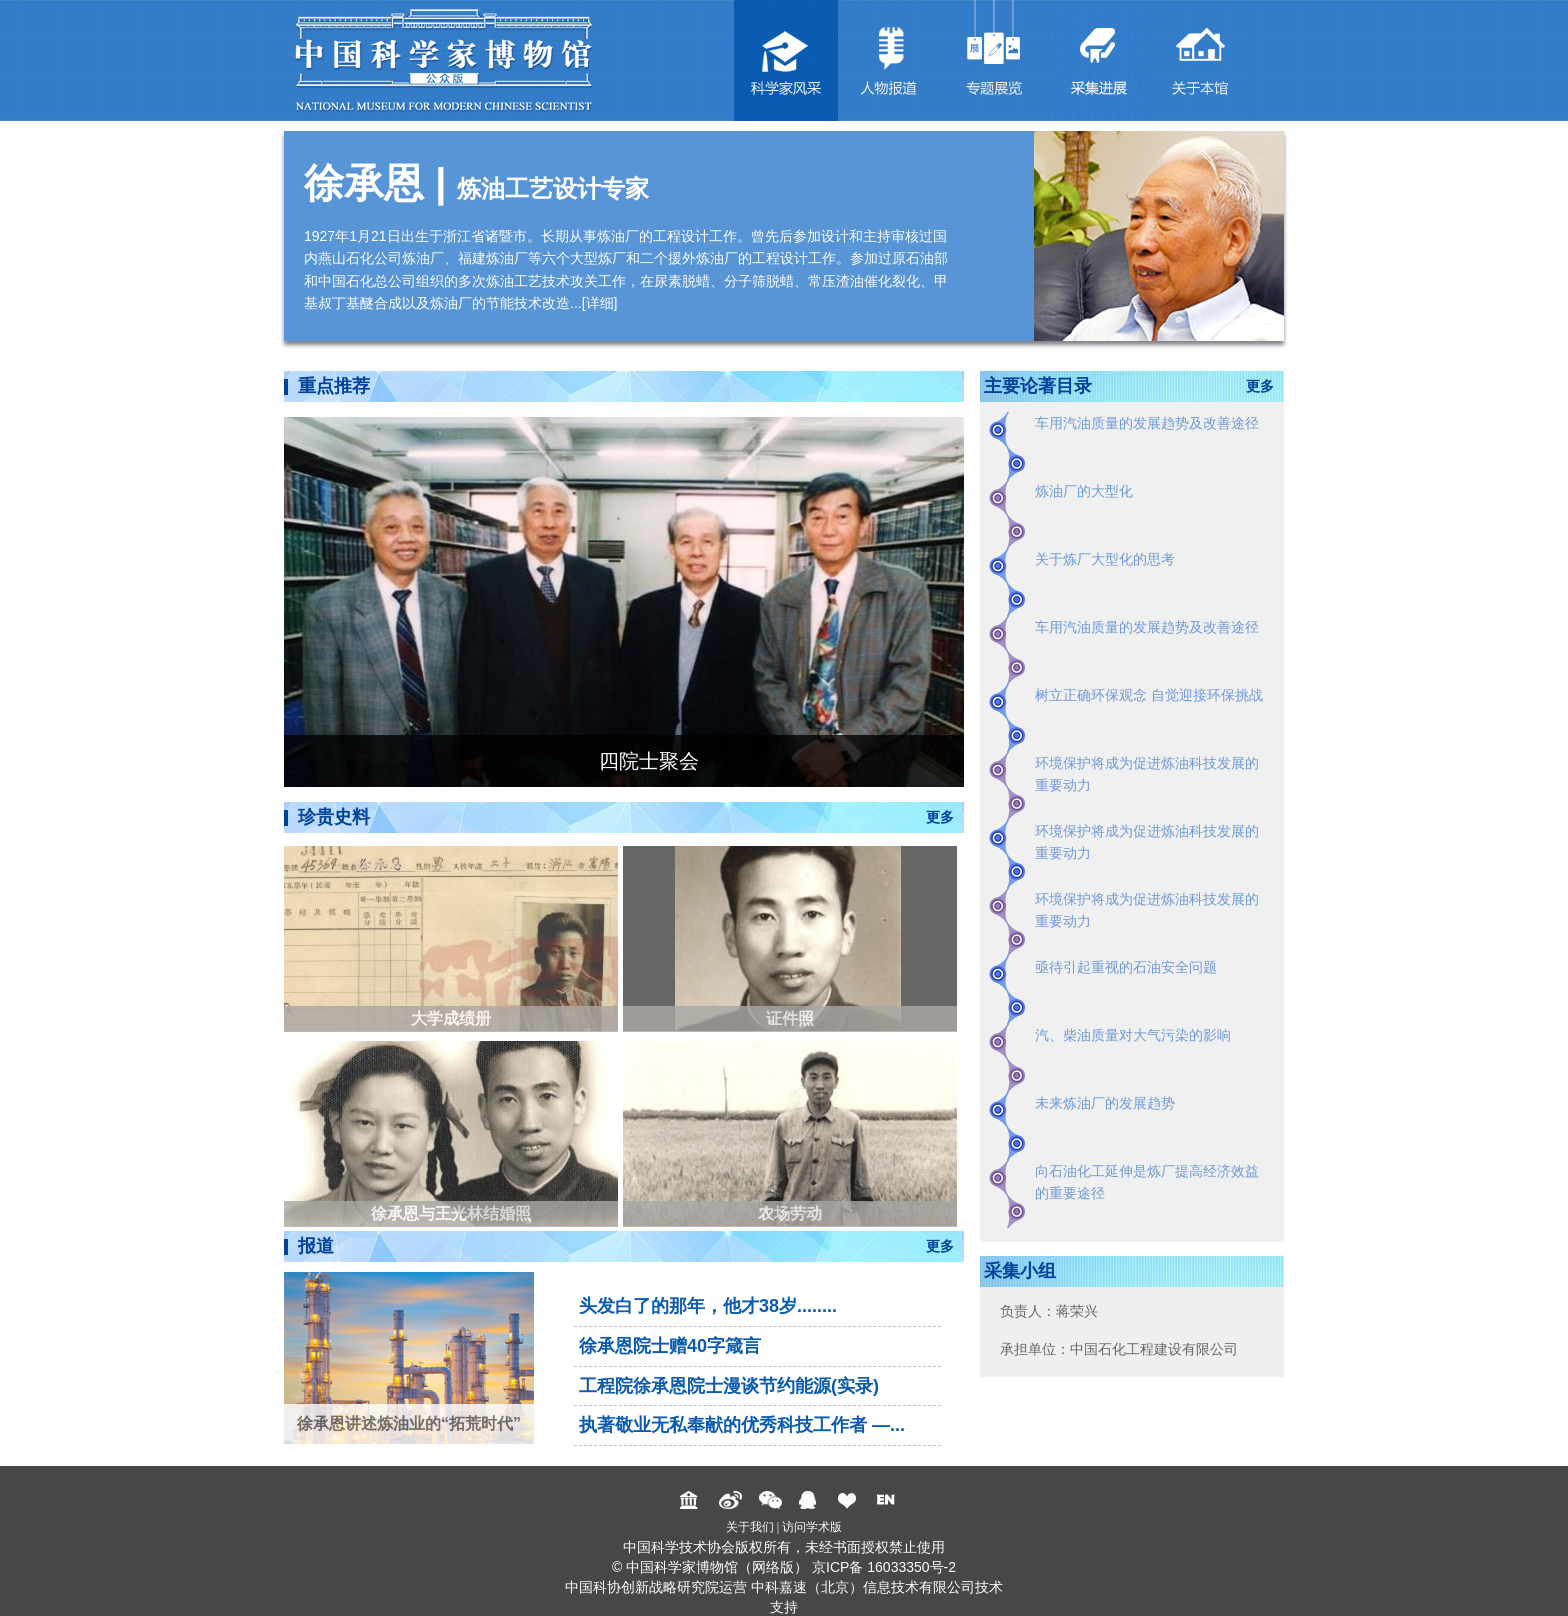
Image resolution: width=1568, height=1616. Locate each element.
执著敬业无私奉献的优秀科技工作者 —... (742, 1425)
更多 (940, 817)
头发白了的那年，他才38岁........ (708, 1306)
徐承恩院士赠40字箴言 (670, 1346)
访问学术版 (812, 1527)
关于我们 (750, 1527)
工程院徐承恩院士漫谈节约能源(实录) (729, 1386)
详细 (600, 303)
